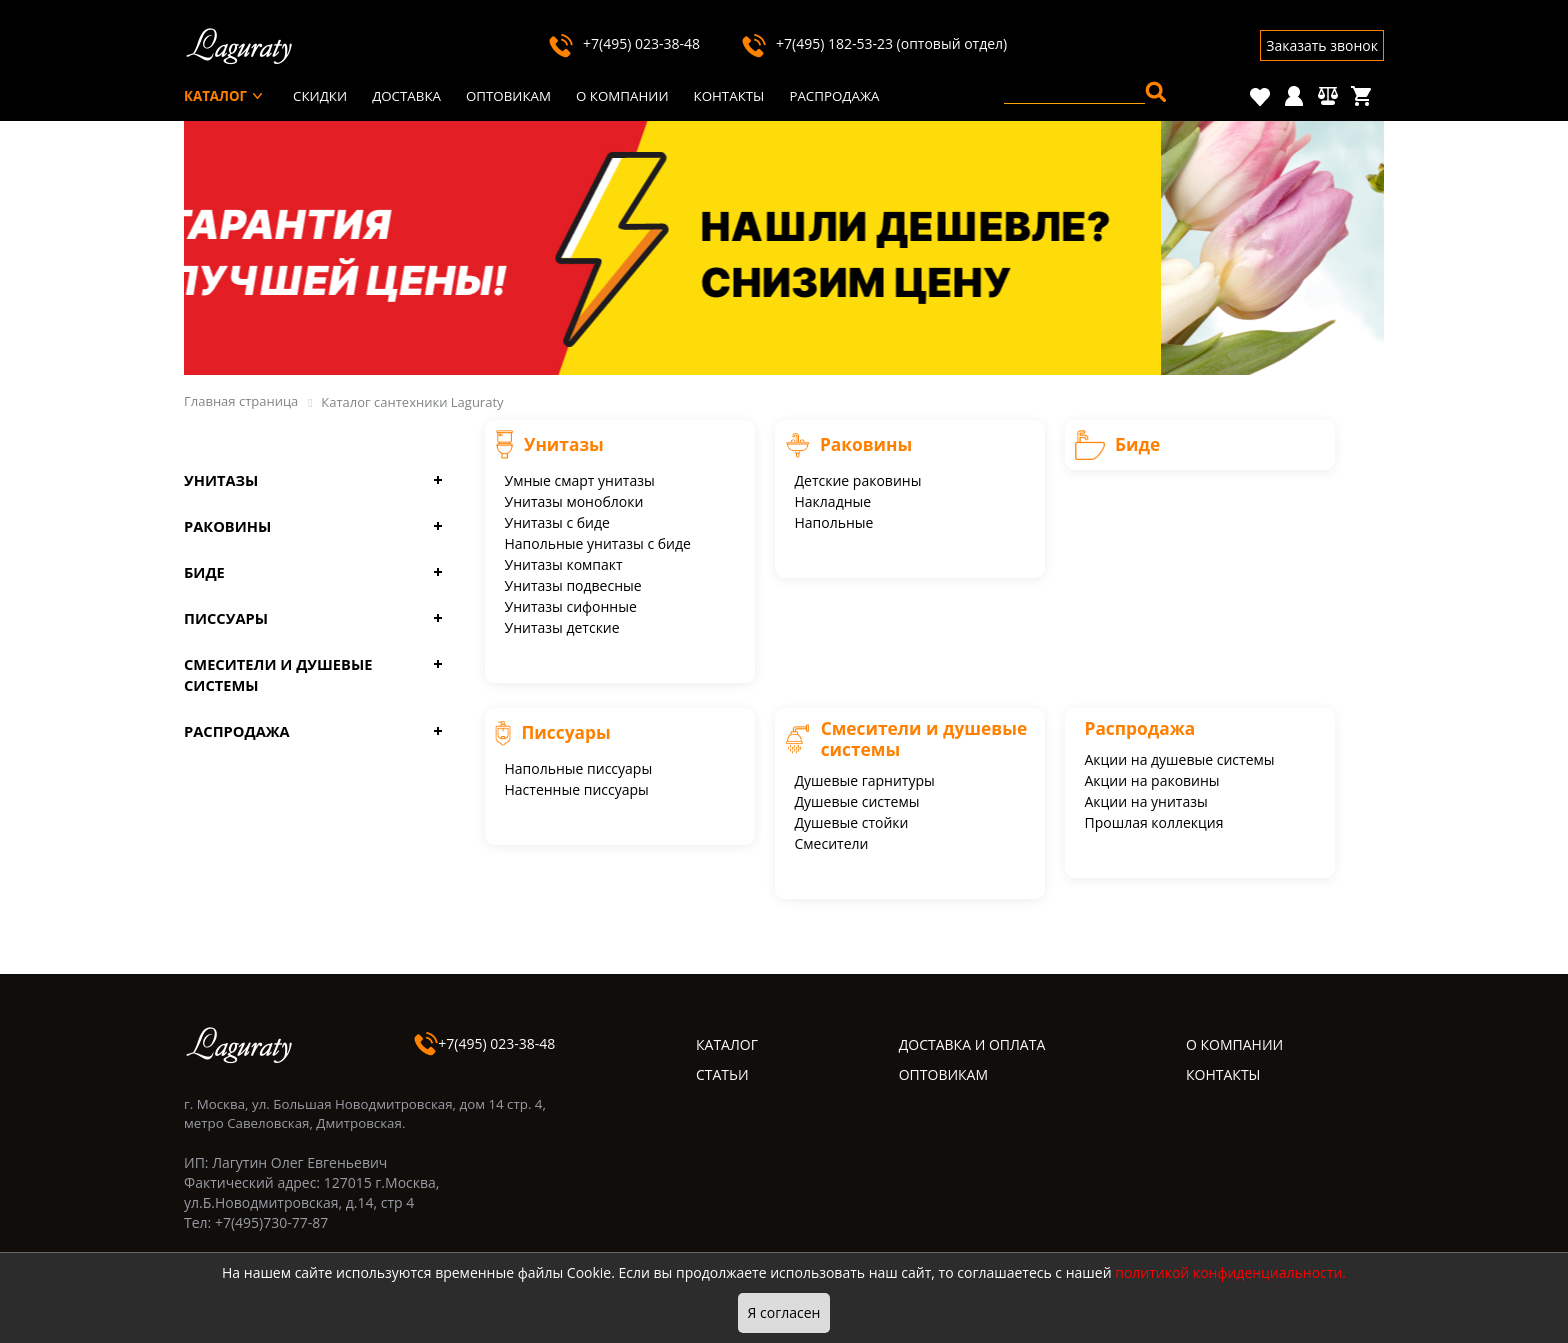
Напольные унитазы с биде (598, 543)
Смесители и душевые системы (278, 674)
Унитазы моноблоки (574, 501)
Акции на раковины (1152, 780)
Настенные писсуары (577, 789)
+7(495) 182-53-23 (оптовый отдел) (873, 43)
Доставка (406, 96)
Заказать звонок (1322, 45)
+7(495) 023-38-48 (623, 43)
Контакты (729, 96)
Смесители (832, 843)
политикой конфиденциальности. (1230, 1272)
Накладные (833, 501)
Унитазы (221, 480)
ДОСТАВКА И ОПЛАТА (972, 1044)
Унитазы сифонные (571, 606)
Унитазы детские (562, 627)
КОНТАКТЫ (1223, 1074)
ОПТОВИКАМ (943, 1074)
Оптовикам (508, 96)
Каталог (215, 96)
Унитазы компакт (564, 564)
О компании (622, 96)
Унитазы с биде (557, 522)
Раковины (227, 526)
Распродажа (834, 96)
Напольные (834, 522)
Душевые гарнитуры (865, 780)
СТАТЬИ (722, 1074)
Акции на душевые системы (1180, 759)
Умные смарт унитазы (580, 480)
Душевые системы (857, 801)
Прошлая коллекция (1154, 822)
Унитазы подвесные (573, 585)
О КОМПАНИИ (1234, 1044)
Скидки (320, 96)
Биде (204, 572)
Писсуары (226, 618)
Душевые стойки (852, 822)
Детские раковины (858, 480)
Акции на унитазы (1146, 801)
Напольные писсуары (579, 768)
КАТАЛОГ (727, 1044)
